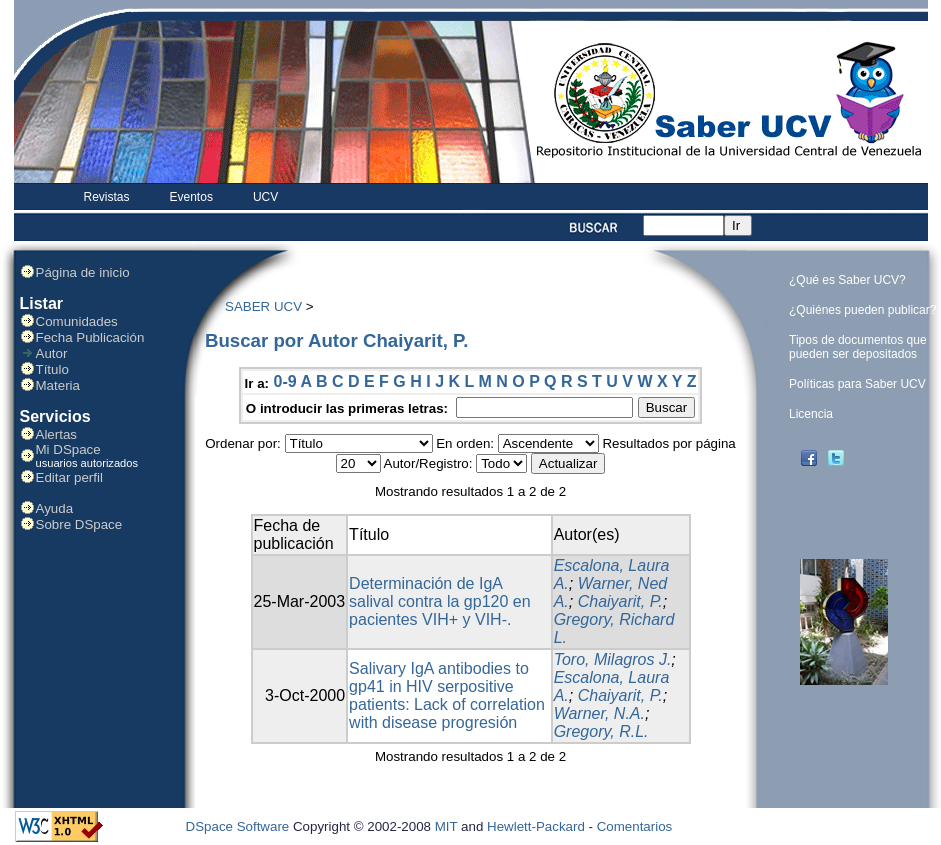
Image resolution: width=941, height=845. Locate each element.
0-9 (284, 381)
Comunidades (77, 321)
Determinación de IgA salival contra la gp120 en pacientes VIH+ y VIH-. (439, 601)
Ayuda (55, 508)
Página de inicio (83, 272)
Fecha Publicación (90, 337)
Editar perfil (69, 477)
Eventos (191, 197)
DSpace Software (238, 826)
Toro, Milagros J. (613, 659)
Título (52, 369)
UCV (265, 197)
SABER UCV (263, 306)
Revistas (107, 197)
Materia (58, 385)
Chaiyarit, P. (620, 601)
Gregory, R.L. (601, 731)
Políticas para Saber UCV (857, 384)
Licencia (811, 414)
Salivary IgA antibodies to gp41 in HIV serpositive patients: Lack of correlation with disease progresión (447, 695)
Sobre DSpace (79, 524)
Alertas (56, 434)
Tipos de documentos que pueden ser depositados (858, 347)
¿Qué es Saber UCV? (847, 280)
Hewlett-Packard (536, 826)
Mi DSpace (68, 449)
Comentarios (635, 826)
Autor (52, 353)
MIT (446, 826)
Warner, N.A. (599, 713)
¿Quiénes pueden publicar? (862, 310)
